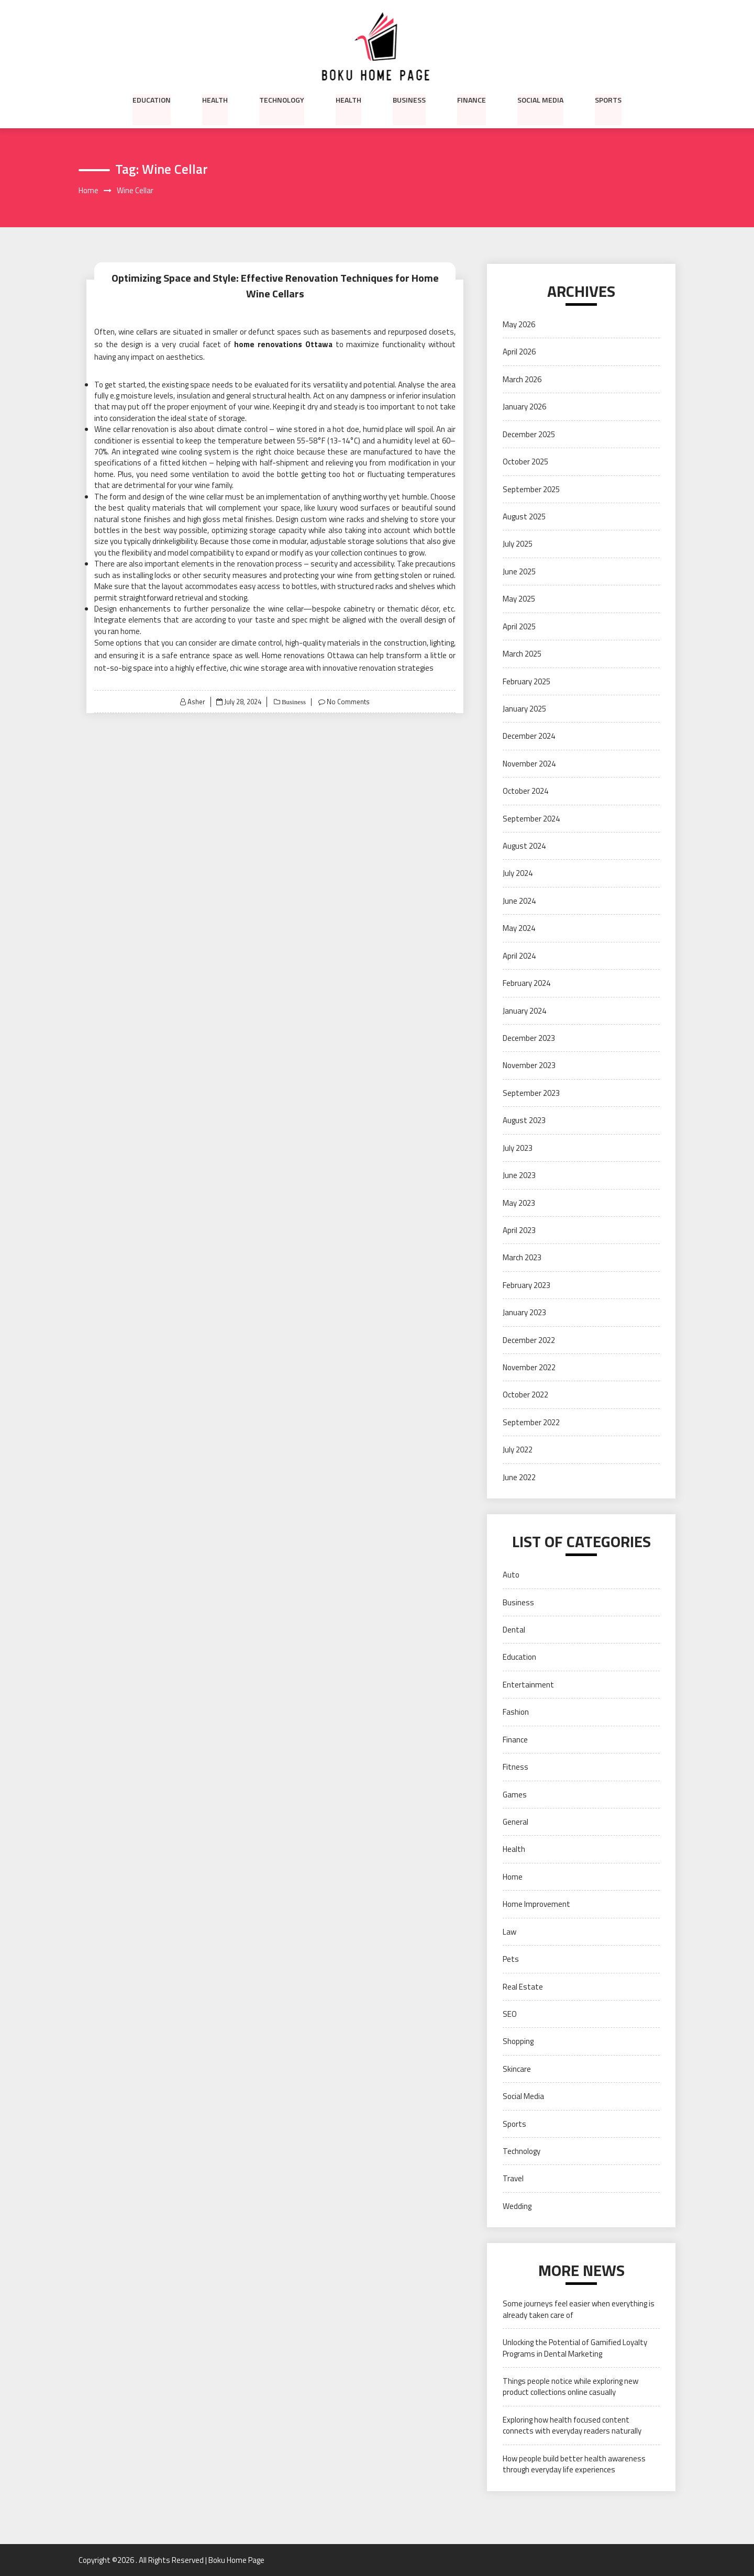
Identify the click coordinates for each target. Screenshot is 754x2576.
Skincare (517, 2069)
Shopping (518, 2042)
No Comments (348, 701)
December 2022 (529, 1340)
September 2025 (531, 489)
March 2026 (522, 379)
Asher (196, 701)
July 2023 (518, 1148)
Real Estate (523, 1987)
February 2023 (526, 1285)
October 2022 (525, 1395)
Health (215, 99)
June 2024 (519, 901)
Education (151, 99)
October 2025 (525, 462)
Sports (608, 99)
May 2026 (519, 324)
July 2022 (518, 1450)
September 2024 (531, 819)
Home (513, 1877)
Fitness (515, 1767)
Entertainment (528, 1685)
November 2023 (529, 1066)
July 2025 (518, 544)
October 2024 (525, 791)
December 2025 (529, 434)
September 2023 (531, 1093)
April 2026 (519, 352)
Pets (511, 1959)
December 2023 (529, 1038)
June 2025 (519, 571)
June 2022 (519, 1477)
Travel (513, 2179)
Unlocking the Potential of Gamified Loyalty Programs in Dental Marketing (575, 2347)
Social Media (540, 99)
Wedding (517, 2206)
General (515, 1822)
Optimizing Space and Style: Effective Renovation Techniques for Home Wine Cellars (275, 286)
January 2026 (524, 407)
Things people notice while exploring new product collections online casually (570, 2386)
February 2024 (526, 983)
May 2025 (519, 599)
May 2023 (519, 1203)
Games (515, 1795)
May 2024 (519, 929)
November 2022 (529, 1367)
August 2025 (524, 516)
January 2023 (524, 1313)
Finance (471, 99)
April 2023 (519, 1230)
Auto (511, 1575)
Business (409, 99)
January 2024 (524, 1011)
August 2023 (524, 1121)
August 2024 (524, 846)
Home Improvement (536, 1904)
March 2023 (522, 1258)
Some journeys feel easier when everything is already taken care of (579, 2309)
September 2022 (531, 1422)
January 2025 (524, 709)
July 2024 (518, 874)
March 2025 (522, 654)
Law (509, 1932)
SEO (510, 2014)
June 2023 (519, 1175)
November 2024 (529, 764)
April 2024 (519, 956)
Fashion (516, 1712)
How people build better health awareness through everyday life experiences (574, 2463)
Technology (281, 99)
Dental (514, 1630)
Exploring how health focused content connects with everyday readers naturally (572, 2425)
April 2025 (519, 626)
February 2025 (526, 681)
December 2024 (529, 736)
